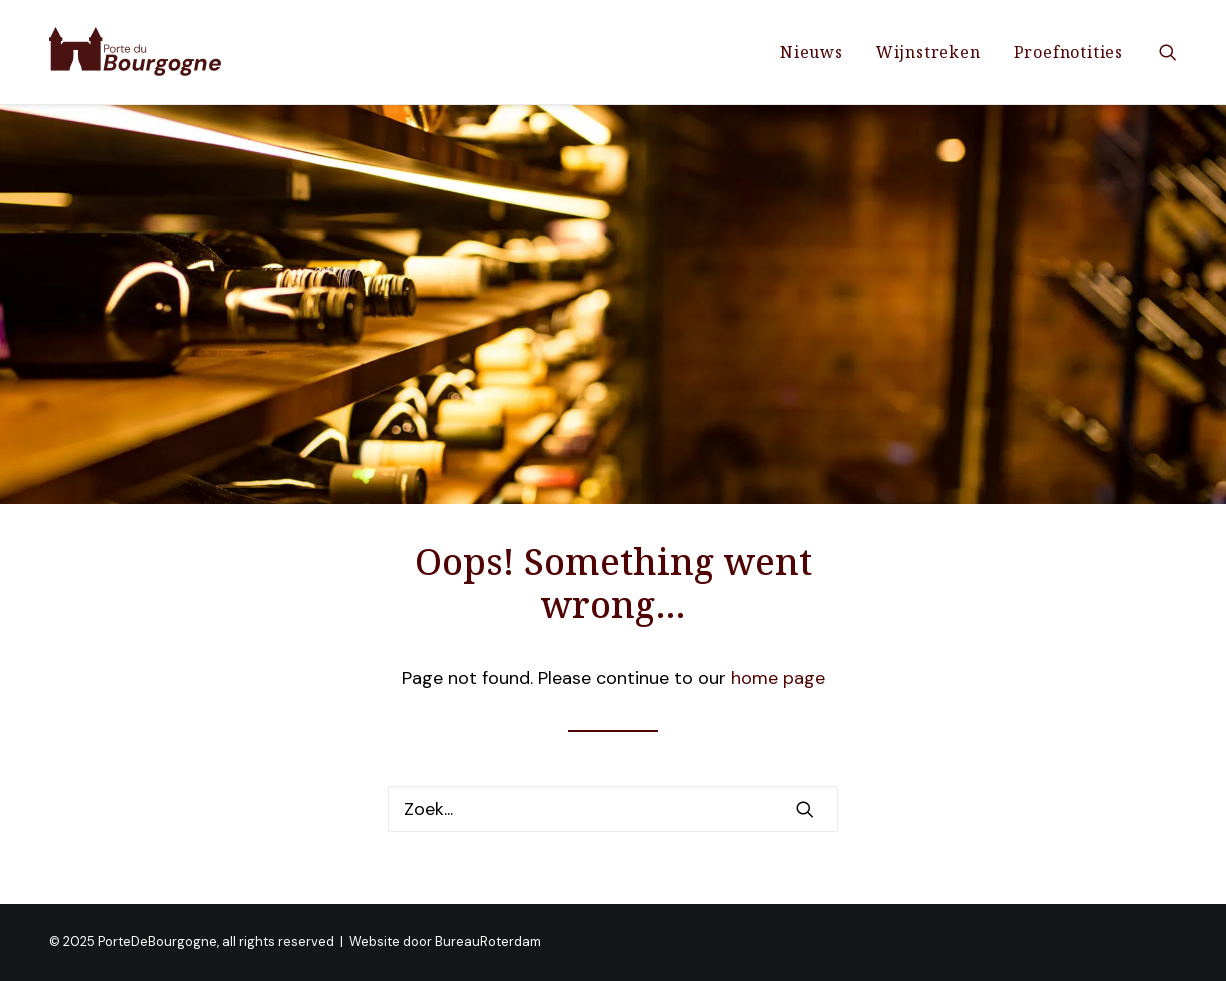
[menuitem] (811, 52)
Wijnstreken (928, 52)
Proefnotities (1068, 52)
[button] (1168, 52)
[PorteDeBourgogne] (135, 52)
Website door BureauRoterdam (445, 941)
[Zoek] (613, 809)
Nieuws (811, 52)
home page (778, 678)
